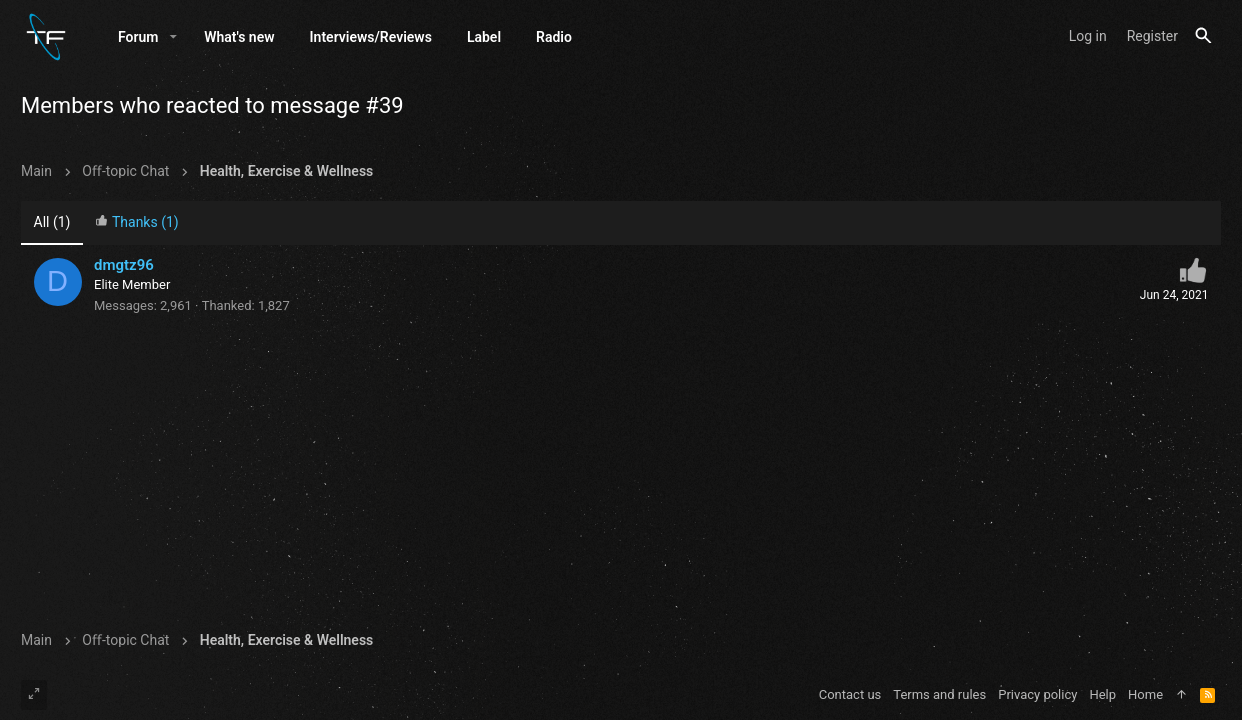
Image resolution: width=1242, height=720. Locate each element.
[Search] (1203, 36)
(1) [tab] (52, 223)
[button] (173, 37)
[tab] (137, 224)
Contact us (850, 694)
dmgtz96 (124, 266)
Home (1145, 694)
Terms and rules (939, 694)
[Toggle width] (34, 695)
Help (1102, 694)
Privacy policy (1037, 694)
